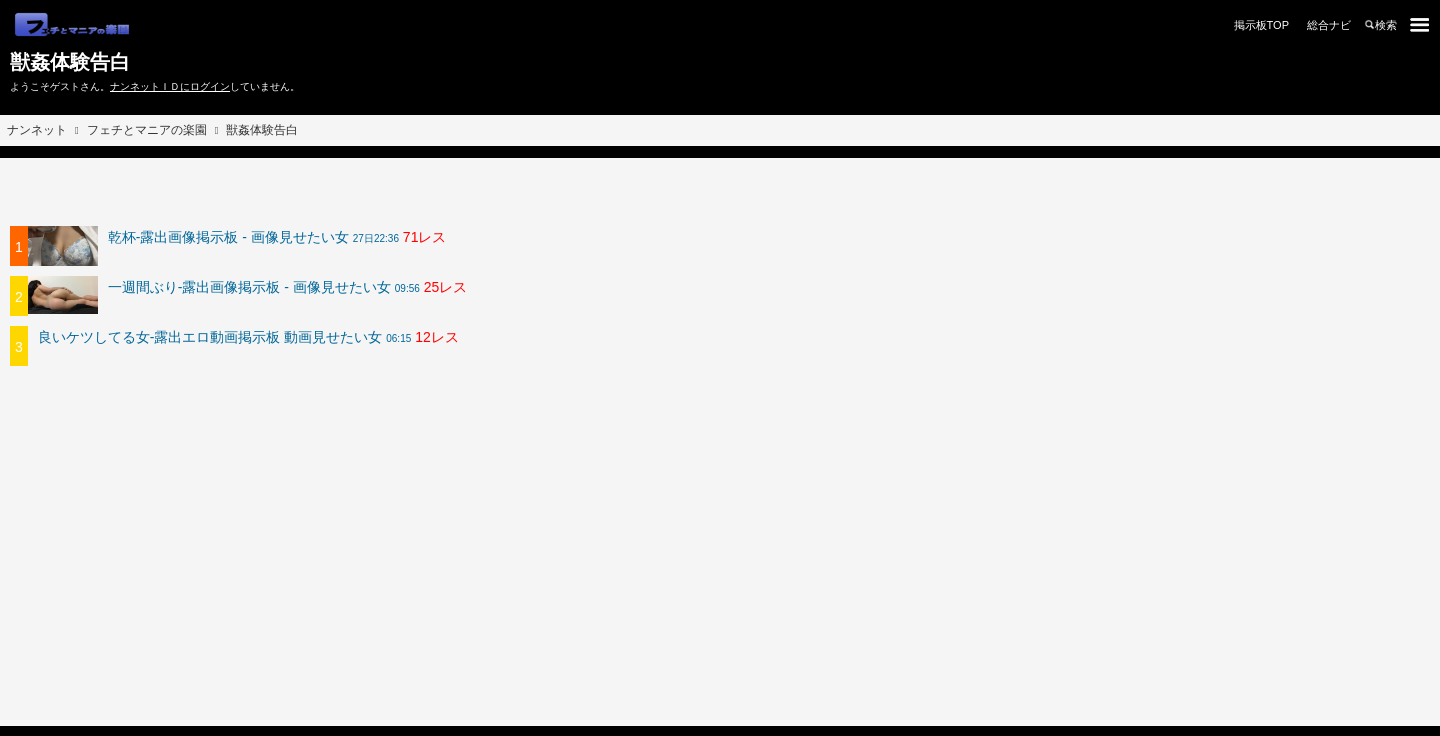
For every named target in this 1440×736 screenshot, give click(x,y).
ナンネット (37, 130)
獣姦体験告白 (70, 62)
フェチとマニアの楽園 (147, 130)
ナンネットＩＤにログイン (170, 86)
